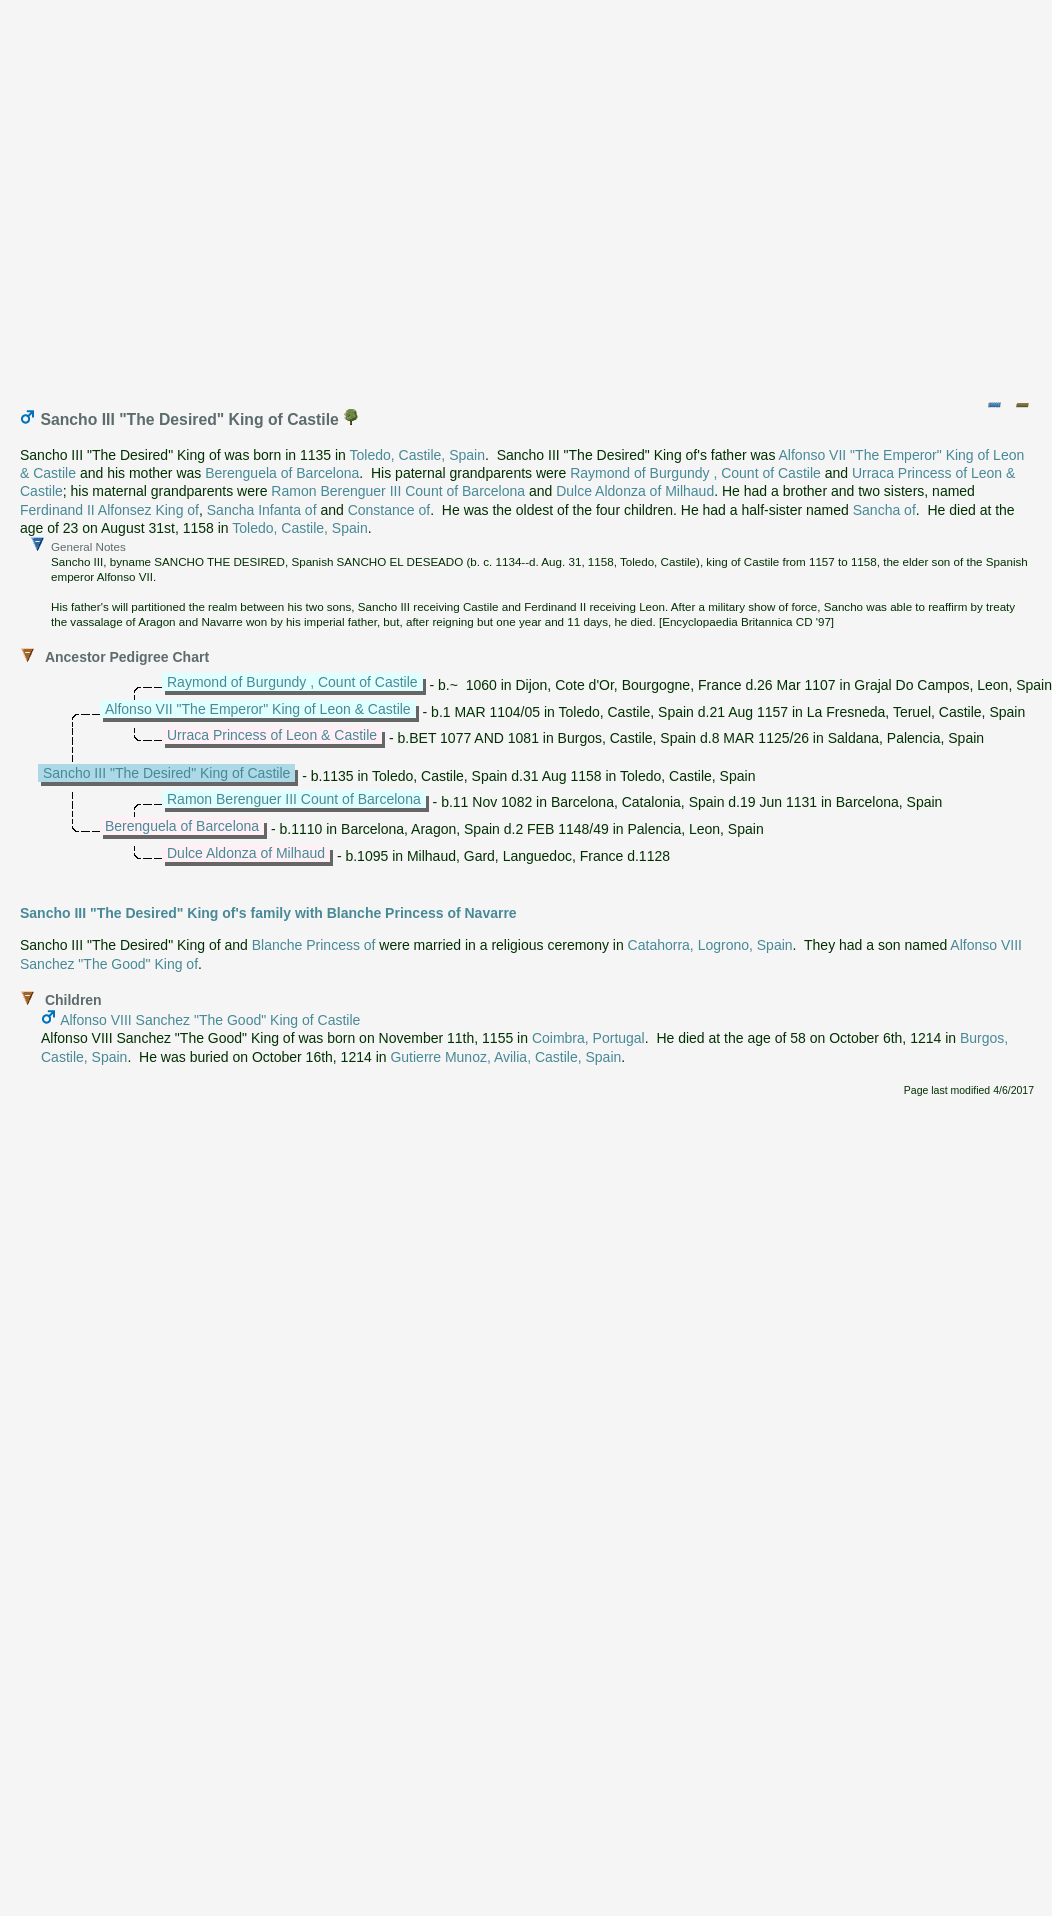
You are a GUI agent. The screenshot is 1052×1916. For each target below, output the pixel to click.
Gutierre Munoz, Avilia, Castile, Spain (505, 1057)
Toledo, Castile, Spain (417, 455)
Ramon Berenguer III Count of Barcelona (398, 491)
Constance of (389, 510)
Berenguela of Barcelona (282, 473)
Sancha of (884, 510)
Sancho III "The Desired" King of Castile (166, 773)
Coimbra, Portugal (588, 1038)
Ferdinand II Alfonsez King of (109, 510)
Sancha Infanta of (262, 510)
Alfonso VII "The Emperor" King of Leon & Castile (258, 709)
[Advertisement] (522, 195)
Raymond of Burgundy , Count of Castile (695, 473)
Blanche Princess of (314, 945)
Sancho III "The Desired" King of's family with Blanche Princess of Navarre (268, 913)
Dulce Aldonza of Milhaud (635, 491)
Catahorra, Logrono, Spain (710, 945)
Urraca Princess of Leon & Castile (272, 735)
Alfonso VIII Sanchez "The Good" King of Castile (210, 1020)
